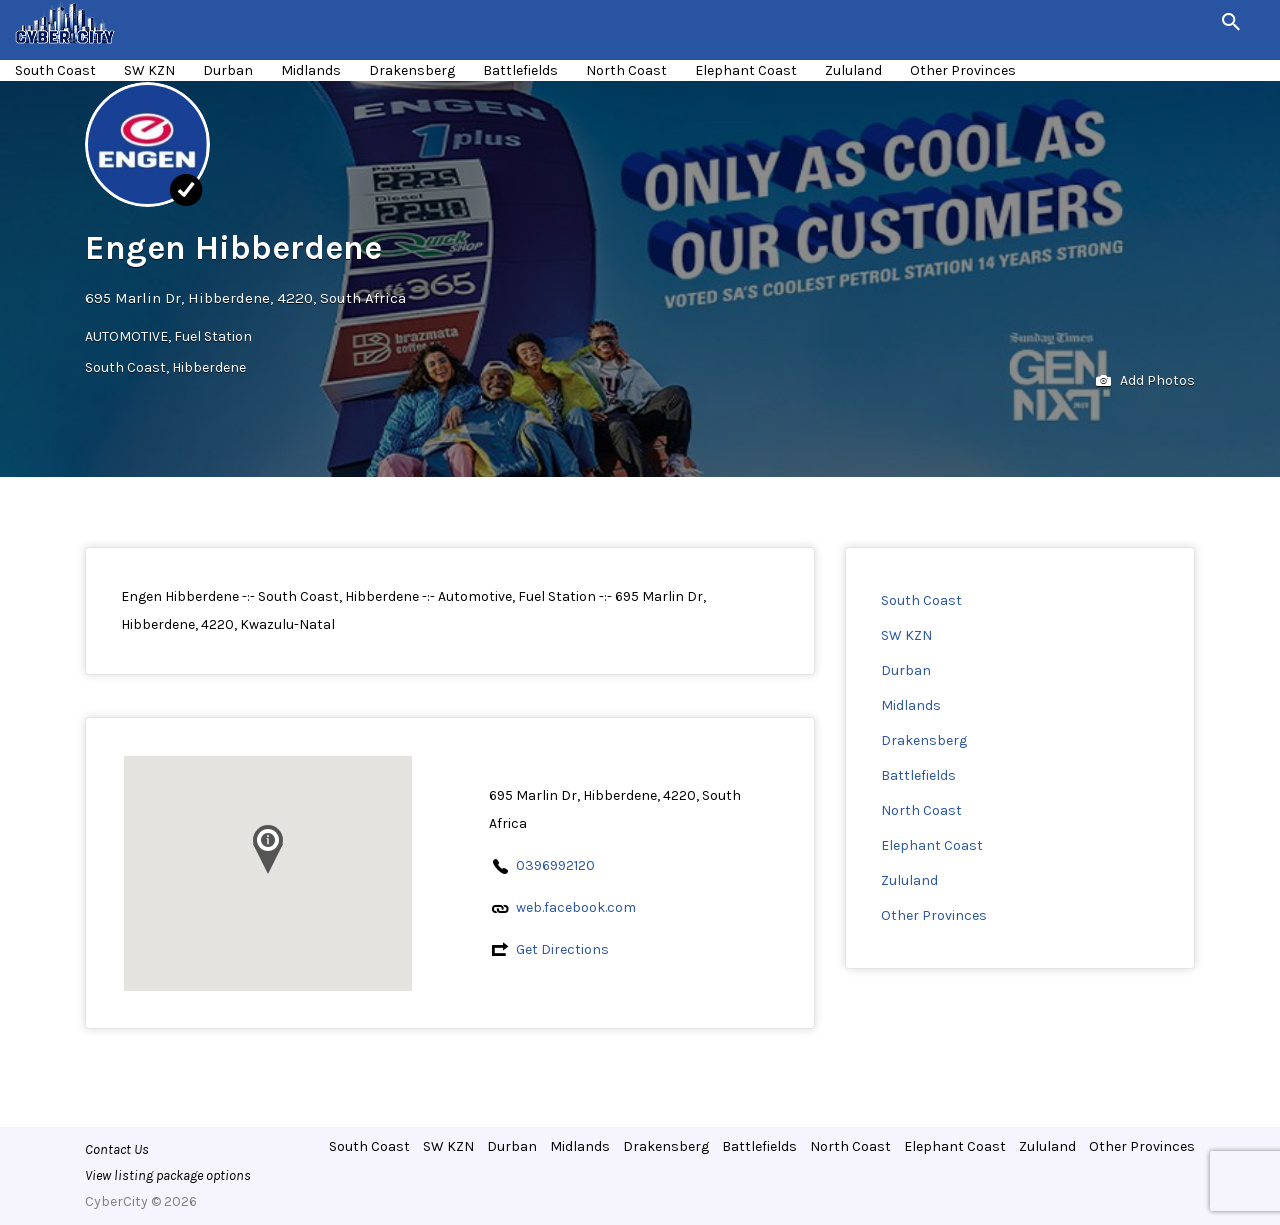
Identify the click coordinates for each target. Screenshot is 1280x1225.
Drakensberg (412, 70)
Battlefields (520, 70)
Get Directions (562, 949)
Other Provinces (963, 70)
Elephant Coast (746, 70)
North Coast (626, 70)
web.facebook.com (576, 907)
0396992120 (555, 865)
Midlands (311, 70)
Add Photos (1145, 381)
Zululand (853, 70)
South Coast (55, 70)
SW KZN (149, 70)
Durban (228, 70)
